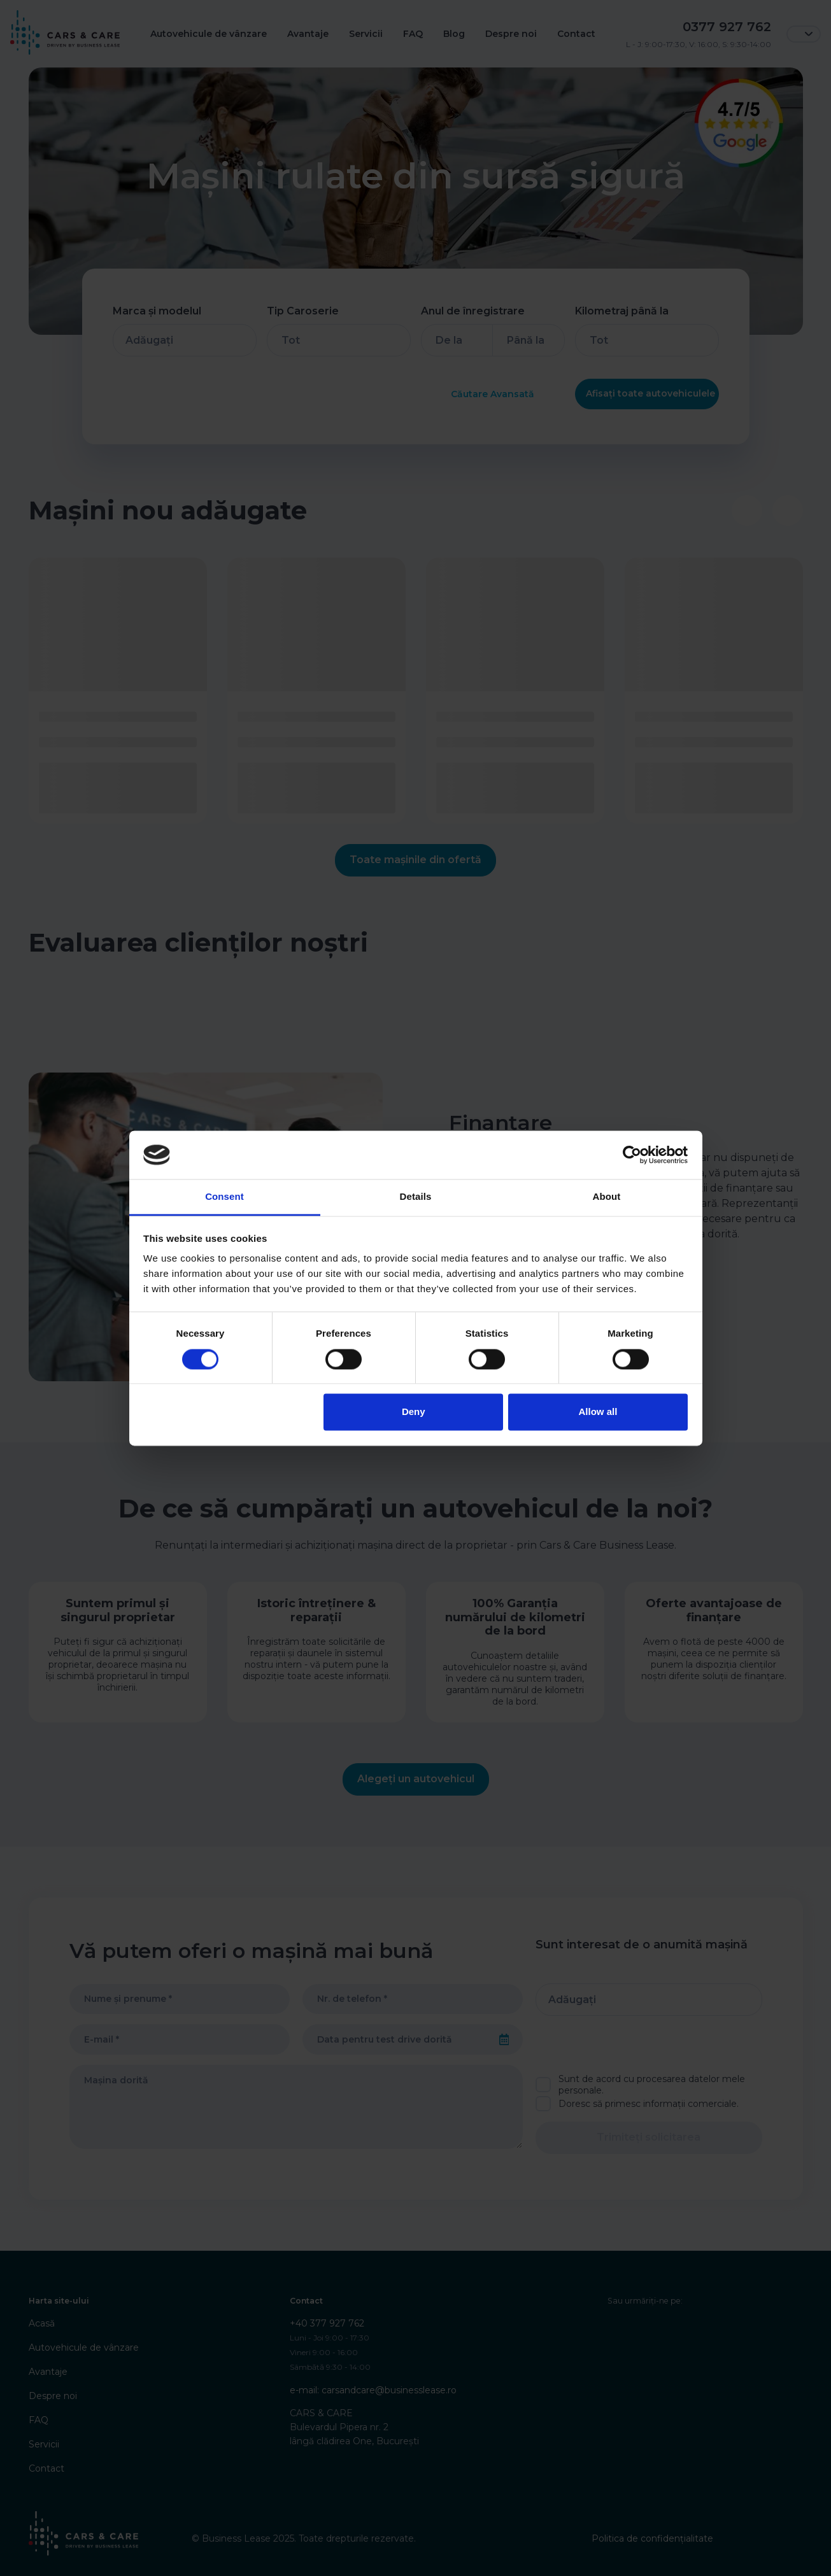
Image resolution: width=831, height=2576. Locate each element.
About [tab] (607, 1197)
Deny (413, 1412)
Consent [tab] (224, 1197)
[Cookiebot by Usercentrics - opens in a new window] (632, 1154)
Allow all (598, 1412)
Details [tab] (416, 1197)
